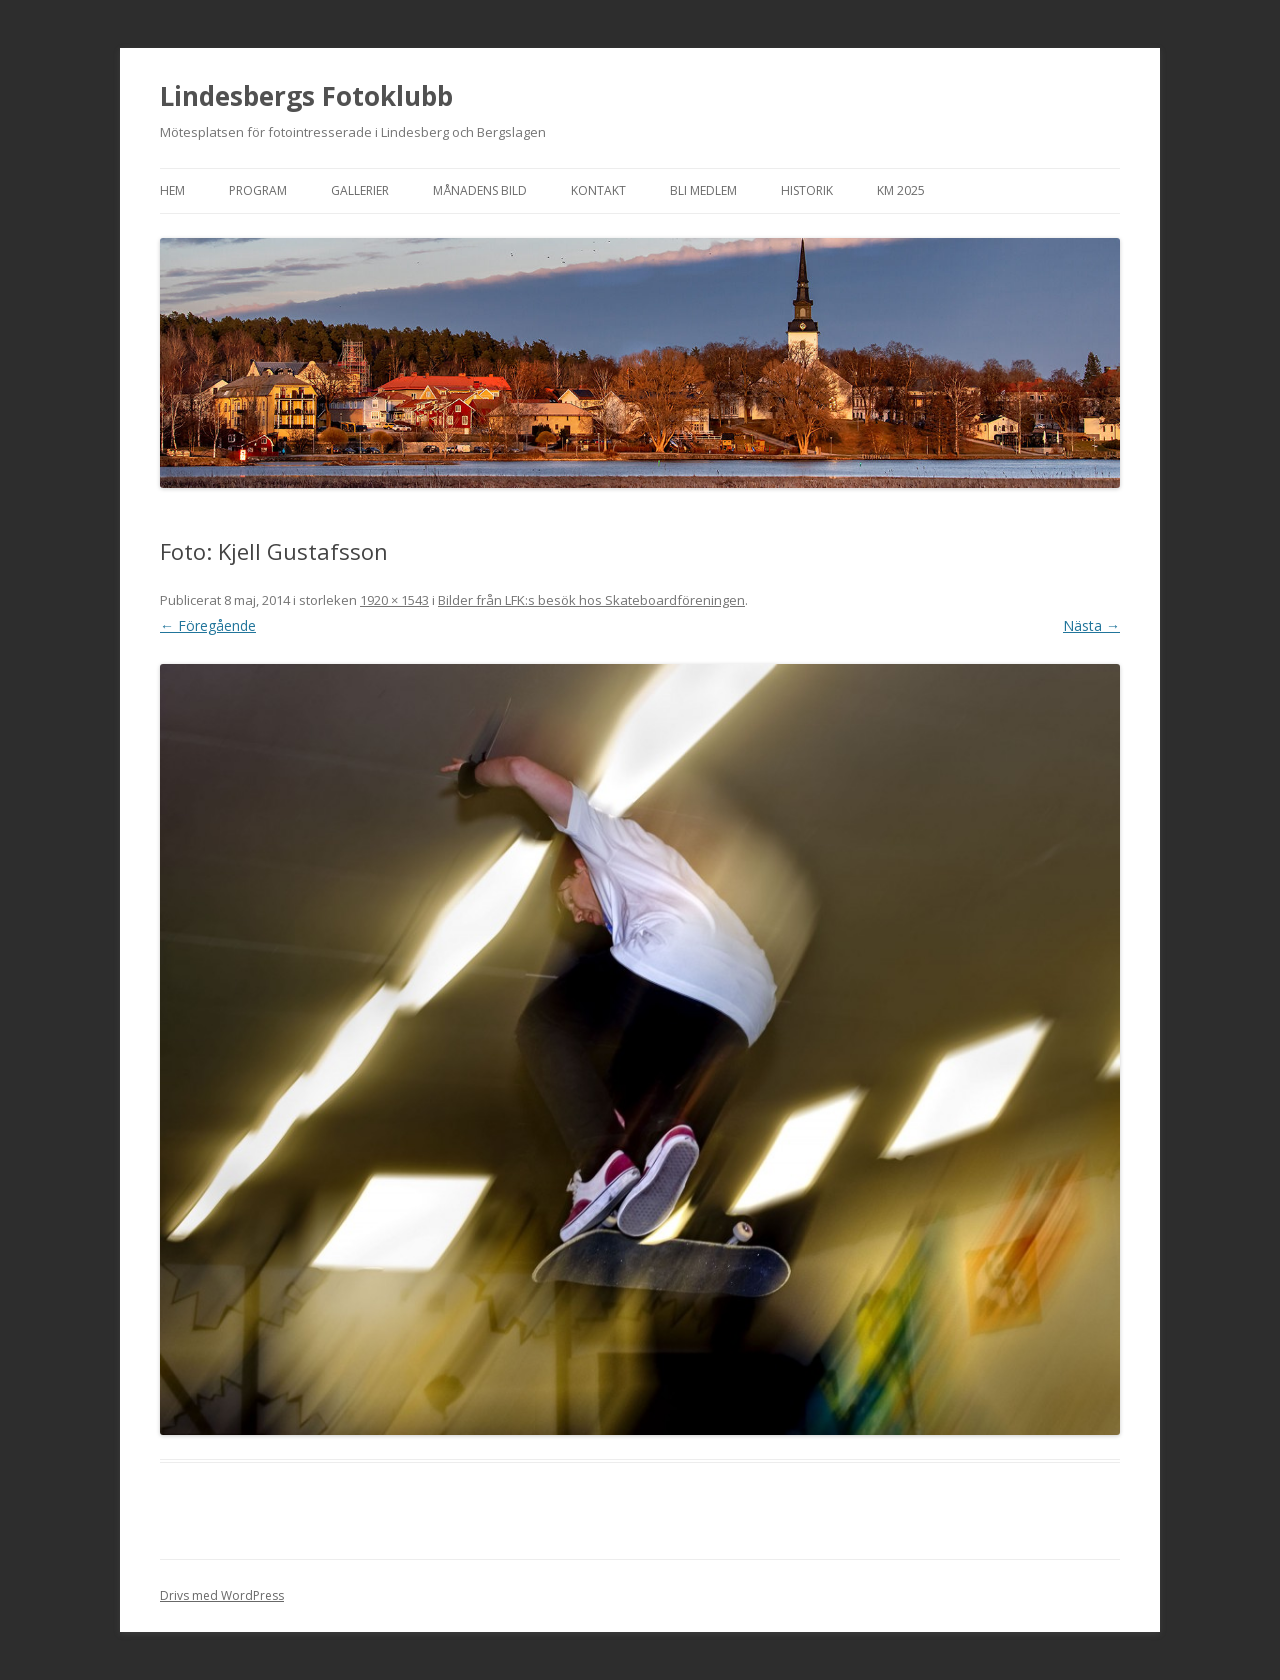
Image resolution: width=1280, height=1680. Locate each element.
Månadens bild (480, 190)
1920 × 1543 (394, 600)
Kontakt (598, 190)
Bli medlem (703, 190)
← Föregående (208, 625)
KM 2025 (901, 190)
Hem (172, 190)
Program (258, 190)
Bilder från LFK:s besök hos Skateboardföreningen (591, 600)
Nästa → (1091, 625)
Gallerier (360, 190)
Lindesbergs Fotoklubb (306, 96)
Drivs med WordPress (222, 1595)
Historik (807, 190)
